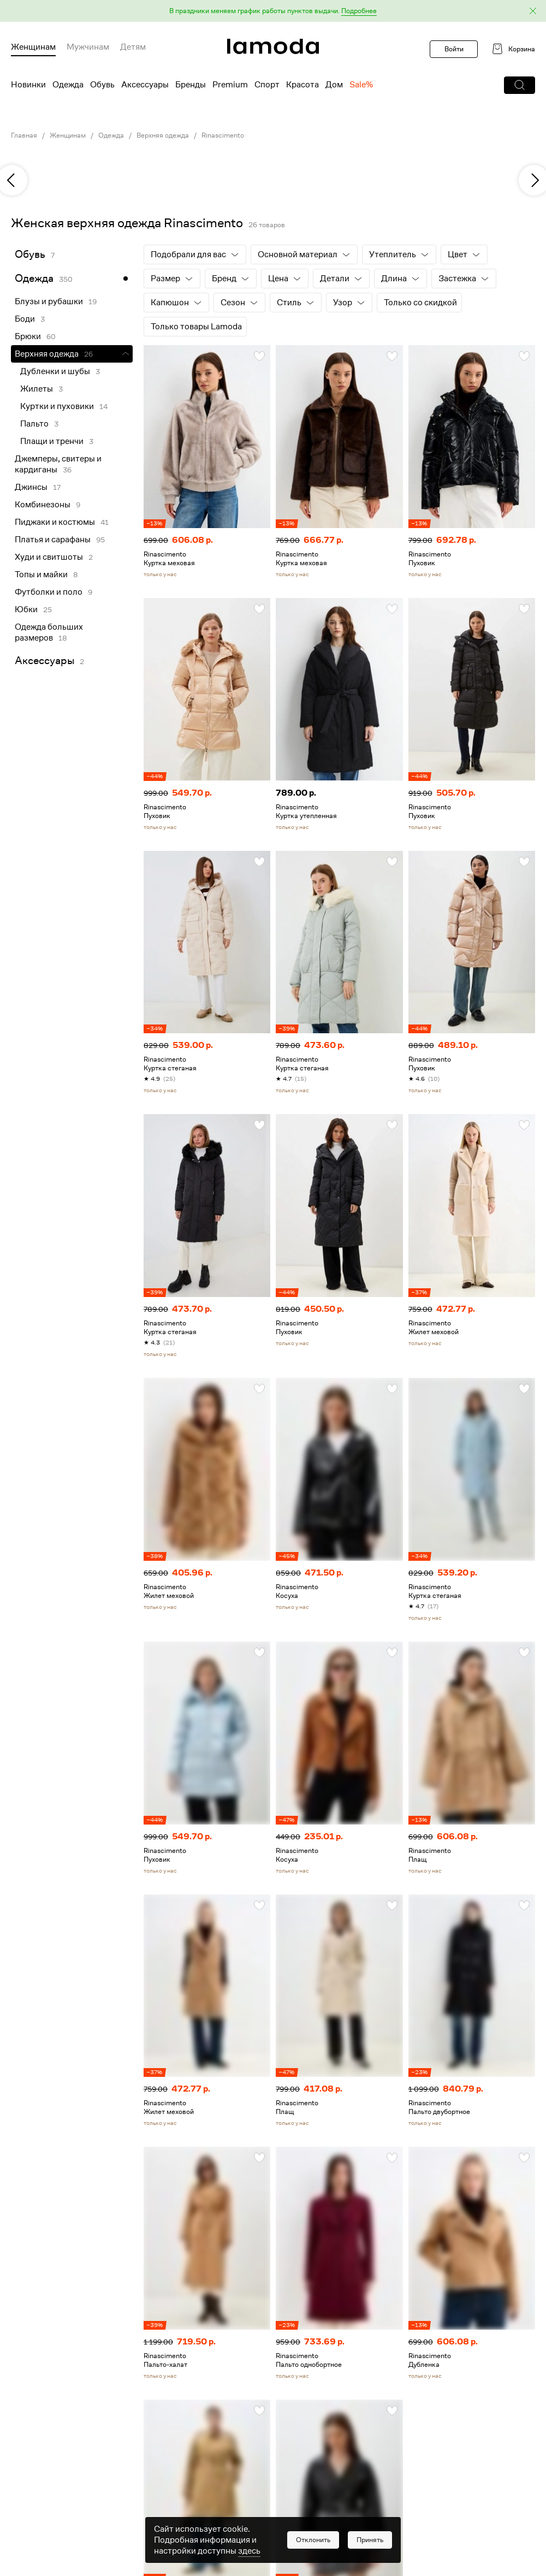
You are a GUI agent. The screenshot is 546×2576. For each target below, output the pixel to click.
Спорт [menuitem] (267, 84)
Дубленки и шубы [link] (55, 371)
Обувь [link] (30, 254)
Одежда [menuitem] (68, 84)
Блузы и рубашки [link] (49, 301)
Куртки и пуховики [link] (57, 406)
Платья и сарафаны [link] (53, 539)
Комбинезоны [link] (42, 504)
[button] (273, 11)
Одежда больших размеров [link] (49, 632)
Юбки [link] (26, 609)
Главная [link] (24, 135)
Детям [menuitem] (133, 47)
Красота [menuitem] (302, 84)
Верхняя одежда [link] (162, 135)
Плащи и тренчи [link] (52, 441)
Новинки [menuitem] (28, 84)
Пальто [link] (34, 423)
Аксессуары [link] (44, 660)
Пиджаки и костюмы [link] (55, 522)
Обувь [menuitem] (102, 84)
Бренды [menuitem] (190, 84)
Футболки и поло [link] (48, 592)
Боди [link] (25, 318)
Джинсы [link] (31, 487)
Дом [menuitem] (334, 84)
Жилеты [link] (36, 388)
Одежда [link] (111, 135)
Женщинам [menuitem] (33, 47)
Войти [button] (454, 49)
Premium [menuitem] (230, 84)
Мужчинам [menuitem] (88, 47)
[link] (273, 46)
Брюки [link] (28, 336)
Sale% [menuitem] (361, 84)
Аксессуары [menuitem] (145, 84)
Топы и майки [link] (41, 574)
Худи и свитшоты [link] (49, 557)
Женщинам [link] (68, 135)
